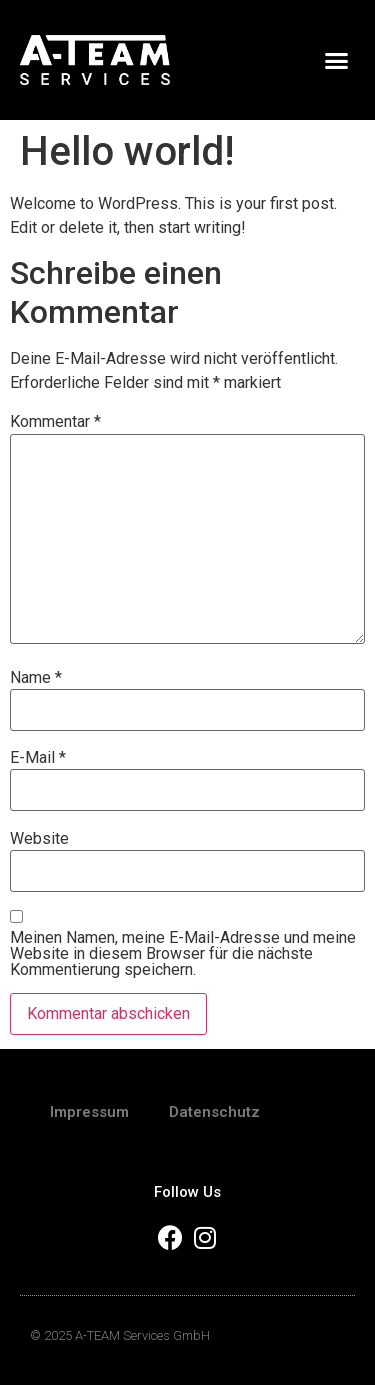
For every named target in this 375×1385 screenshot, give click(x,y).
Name (36, 678)
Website (39, 839)
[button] (337, 60)
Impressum (89, 1112)
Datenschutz (214, 1112)
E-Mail (38, 758)
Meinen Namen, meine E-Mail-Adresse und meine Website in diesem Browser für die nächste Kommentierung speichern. (183, 954)
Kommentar (55, 422)
